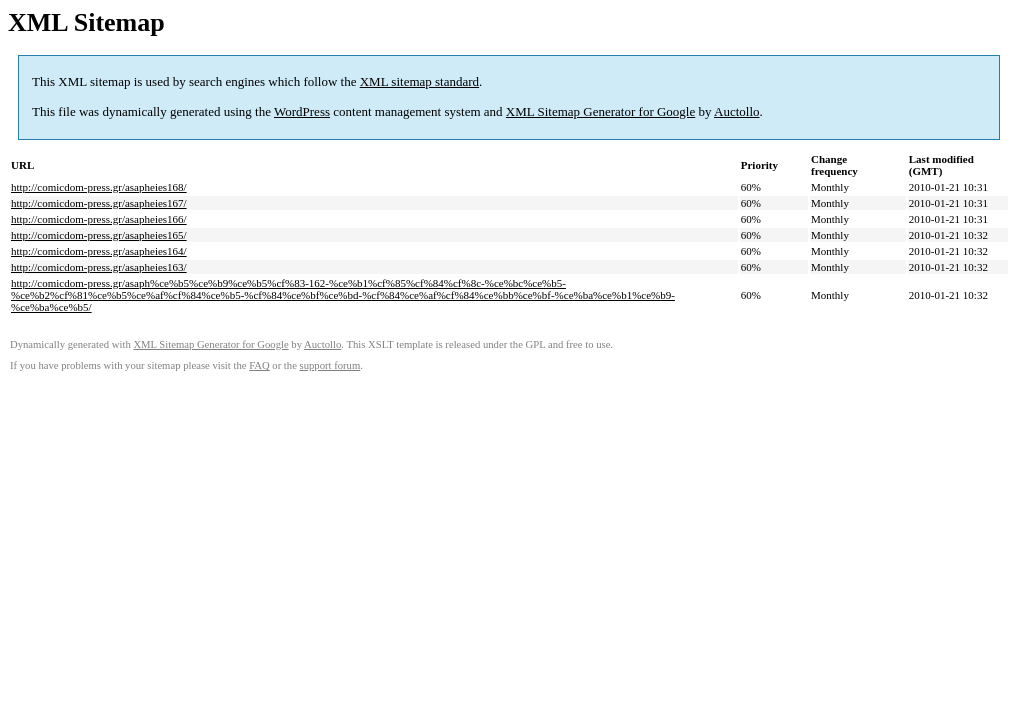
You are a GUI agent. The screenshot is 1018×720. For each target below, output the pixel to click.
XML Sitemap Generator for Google (600, 111)
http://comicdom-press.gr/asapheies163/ (99, 267)
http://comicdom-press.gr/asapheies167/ (99, 203)
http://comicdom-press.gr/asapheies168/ (99, 187)
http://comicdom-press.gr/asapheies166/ (99, 219)
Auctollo (737, 111)
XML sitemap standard (419, 81)
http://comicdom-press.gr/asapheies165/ (99, 235)
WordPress (302, 111)
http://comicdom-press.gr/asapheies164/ (99, 251)
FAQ (259, 365)
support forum (330, 365)
